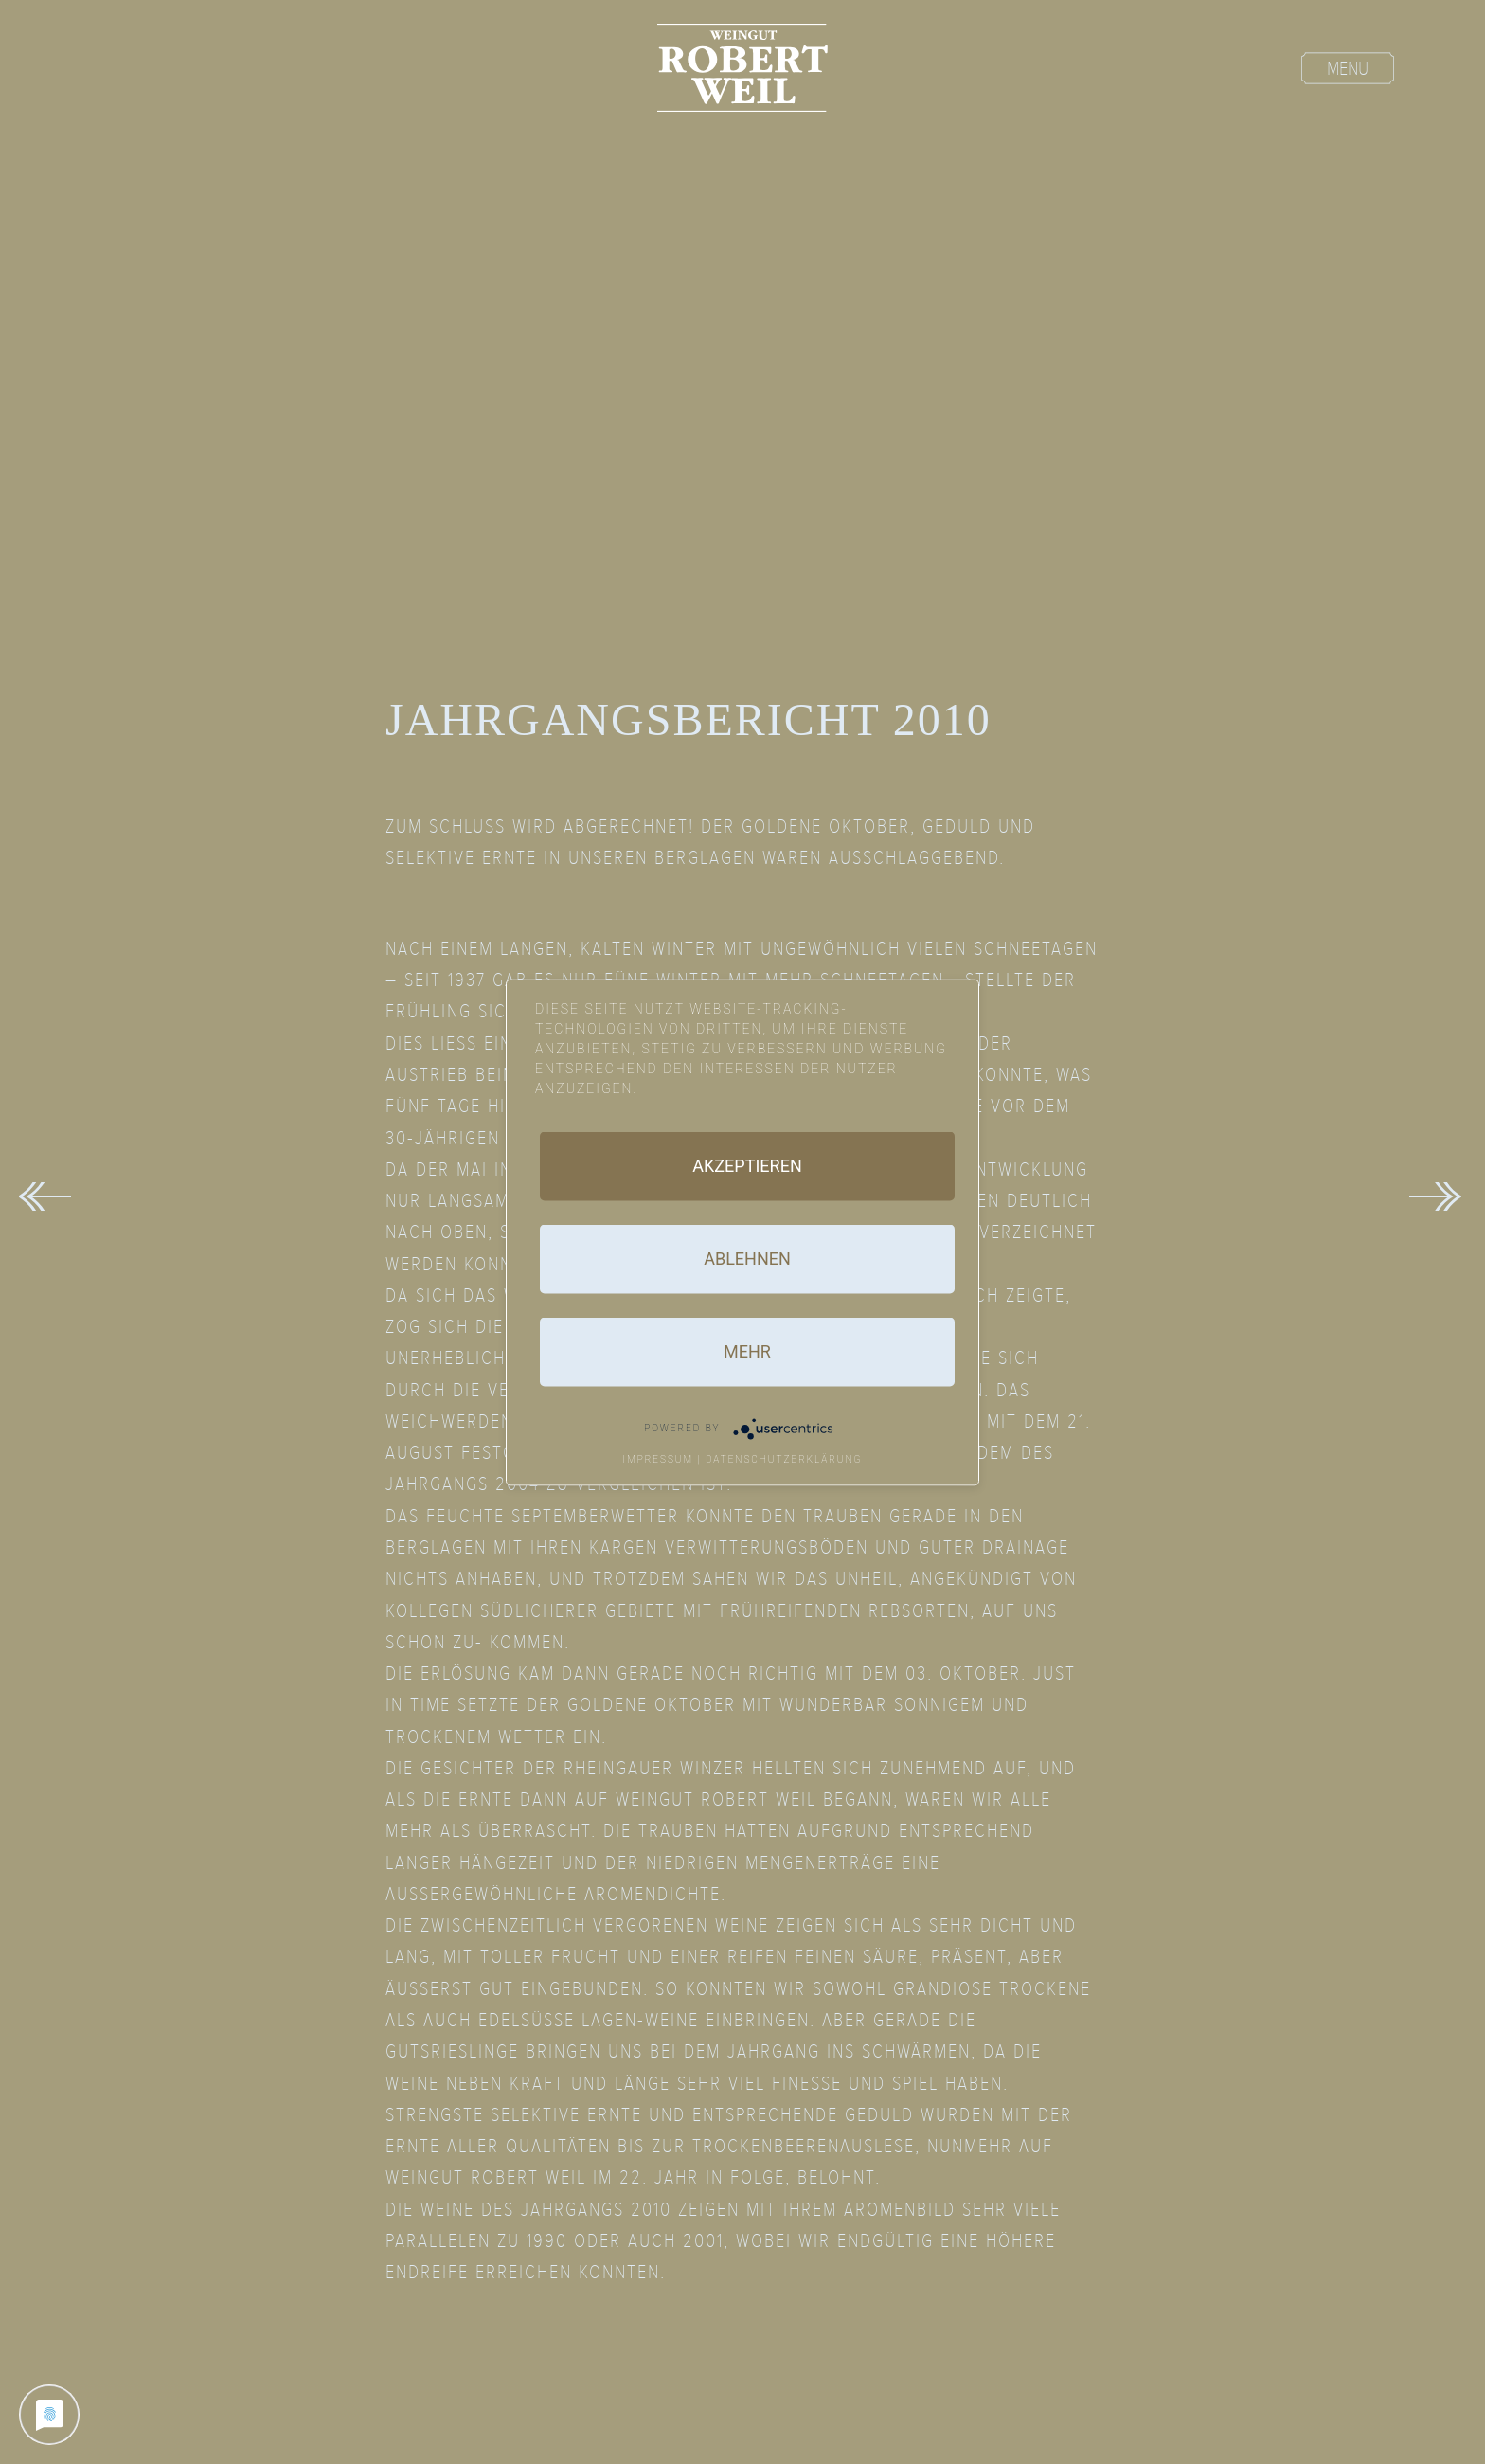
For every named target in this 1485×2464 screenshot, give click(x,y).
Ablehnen (747, 1258)
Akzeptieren (746, 1165)
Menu (1348, 69)
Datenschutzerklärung (784, 1458)
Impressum (658, 1458)
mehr (747, 1350)
